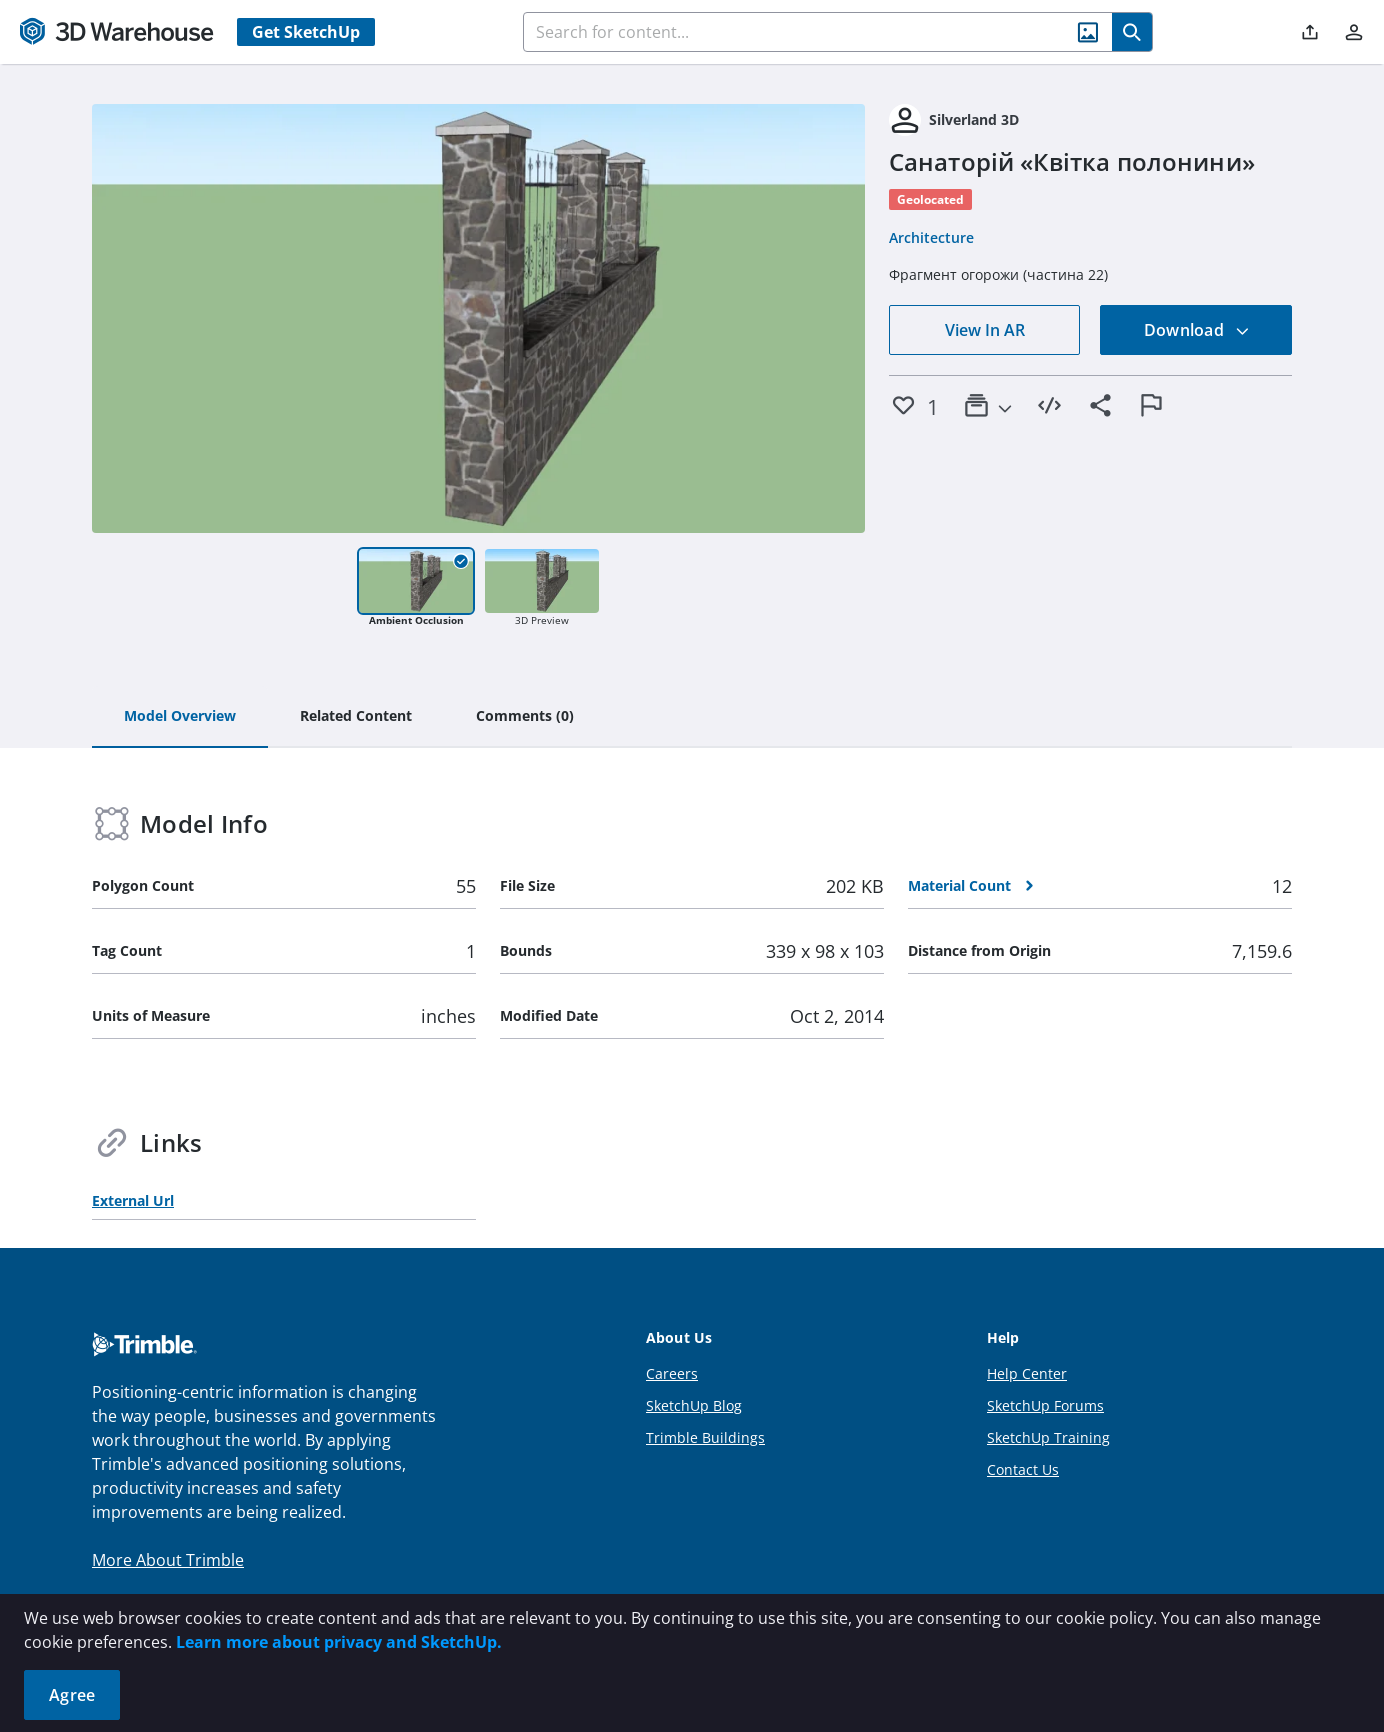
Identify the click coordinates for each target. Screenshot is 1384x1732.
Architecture (931, 237)
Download (1197, 330)
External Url (133, 1200)
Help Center (1027, 1373)
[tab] (180, 717)
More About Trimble (168, 1560)
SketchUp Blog (694, 1405)
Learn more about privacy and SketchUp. (339, 1642)
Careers (672, 1373)
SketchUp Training (1048, 1437)
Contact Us (1023, 1469)
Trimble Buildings (705, 1437)
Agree (72, 1695)
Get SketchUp (306, 32)
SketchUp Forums (1045, 1405)
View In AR (985, 330)
